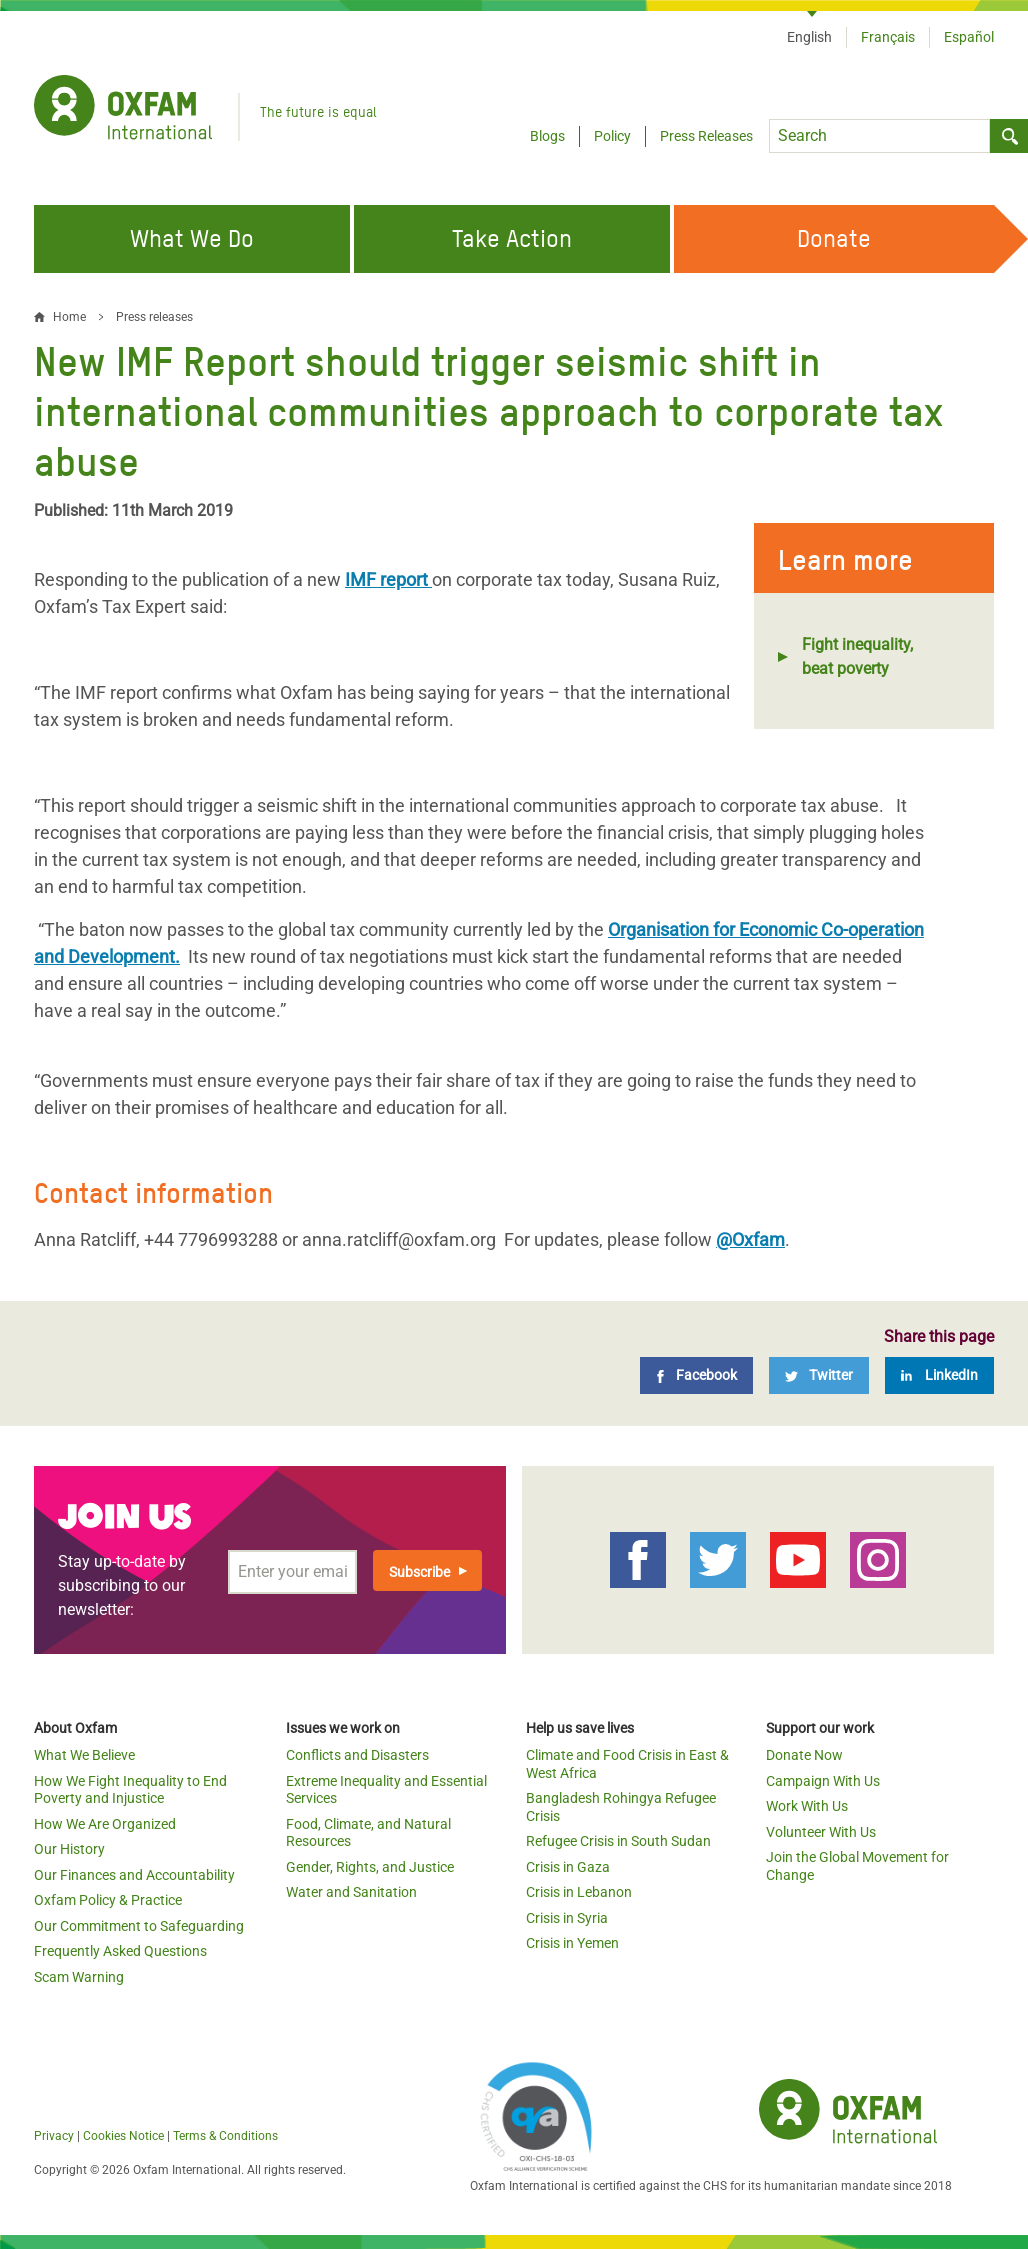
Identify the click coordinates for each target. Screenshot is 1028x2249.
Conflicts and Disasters (357, 1755)
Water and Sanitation (351, 1892)
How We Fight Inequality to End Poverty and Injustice (130, 1790)
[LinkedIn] (939, 1375)
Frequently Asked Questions (120, 1951)
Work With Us (807, 1806)
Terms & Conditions (225, 2136)
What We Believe (84, 1755)
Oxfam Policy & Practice (108, 1900)
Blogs (547, 136)
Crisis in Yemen (572, 1943)
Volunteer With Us (821, 1832)
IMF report (388, 579)
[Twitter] (819, 1375)
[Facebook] (696, 1375)
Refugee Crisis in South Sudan (618, 1841)
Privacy (54, 2136)
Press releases (154, 317)
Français (888, 37)
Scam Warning (79, 1977)
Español (969, 37)
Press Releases (706, 136)
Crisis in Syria (567, 1918)
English (809, 37)
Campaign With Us (823, 1781)
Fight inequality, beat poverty (857, 656)
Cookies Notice (123, 2136)
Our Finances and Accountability (134, 1875)
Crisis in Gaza (568, 1867)
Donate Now (804, 1755)
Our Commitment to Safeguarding (139, 1926)
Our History (69, 1849)
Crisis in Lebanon (579, 1892)
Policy (612, 136)
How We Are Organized (105, 1824)
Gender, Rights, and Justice (370, 1867)
